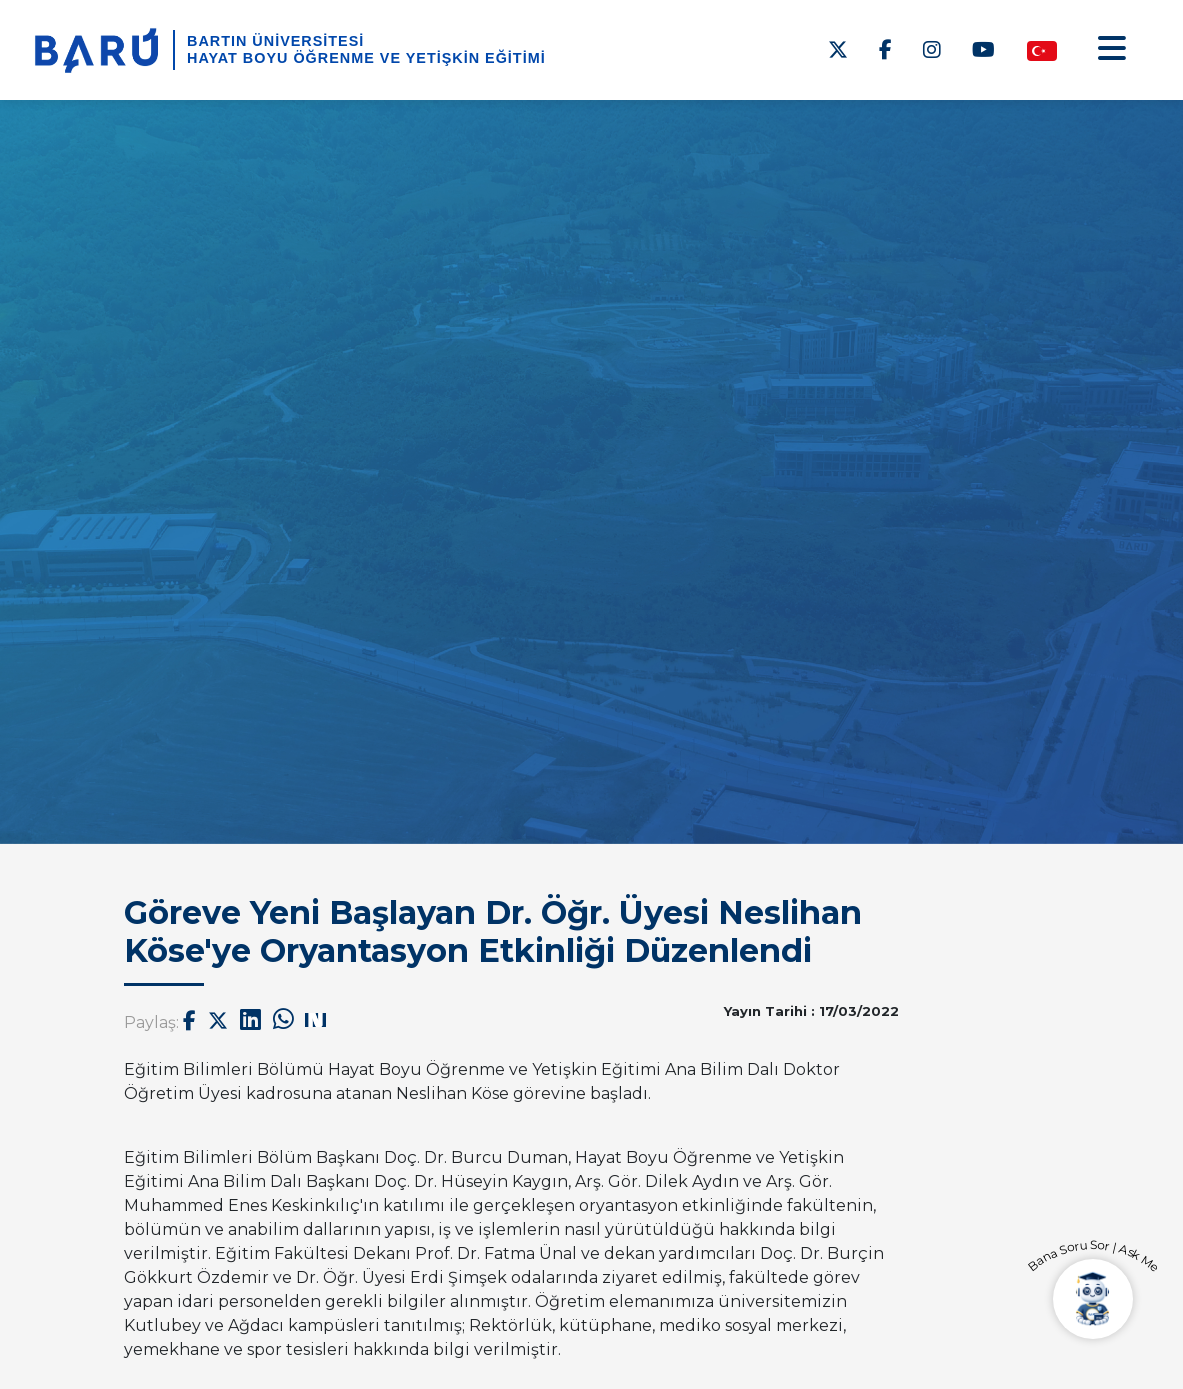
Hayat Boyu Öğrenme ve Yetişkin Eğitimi (366, 58)
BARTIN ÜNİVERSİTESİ (275, 41)
